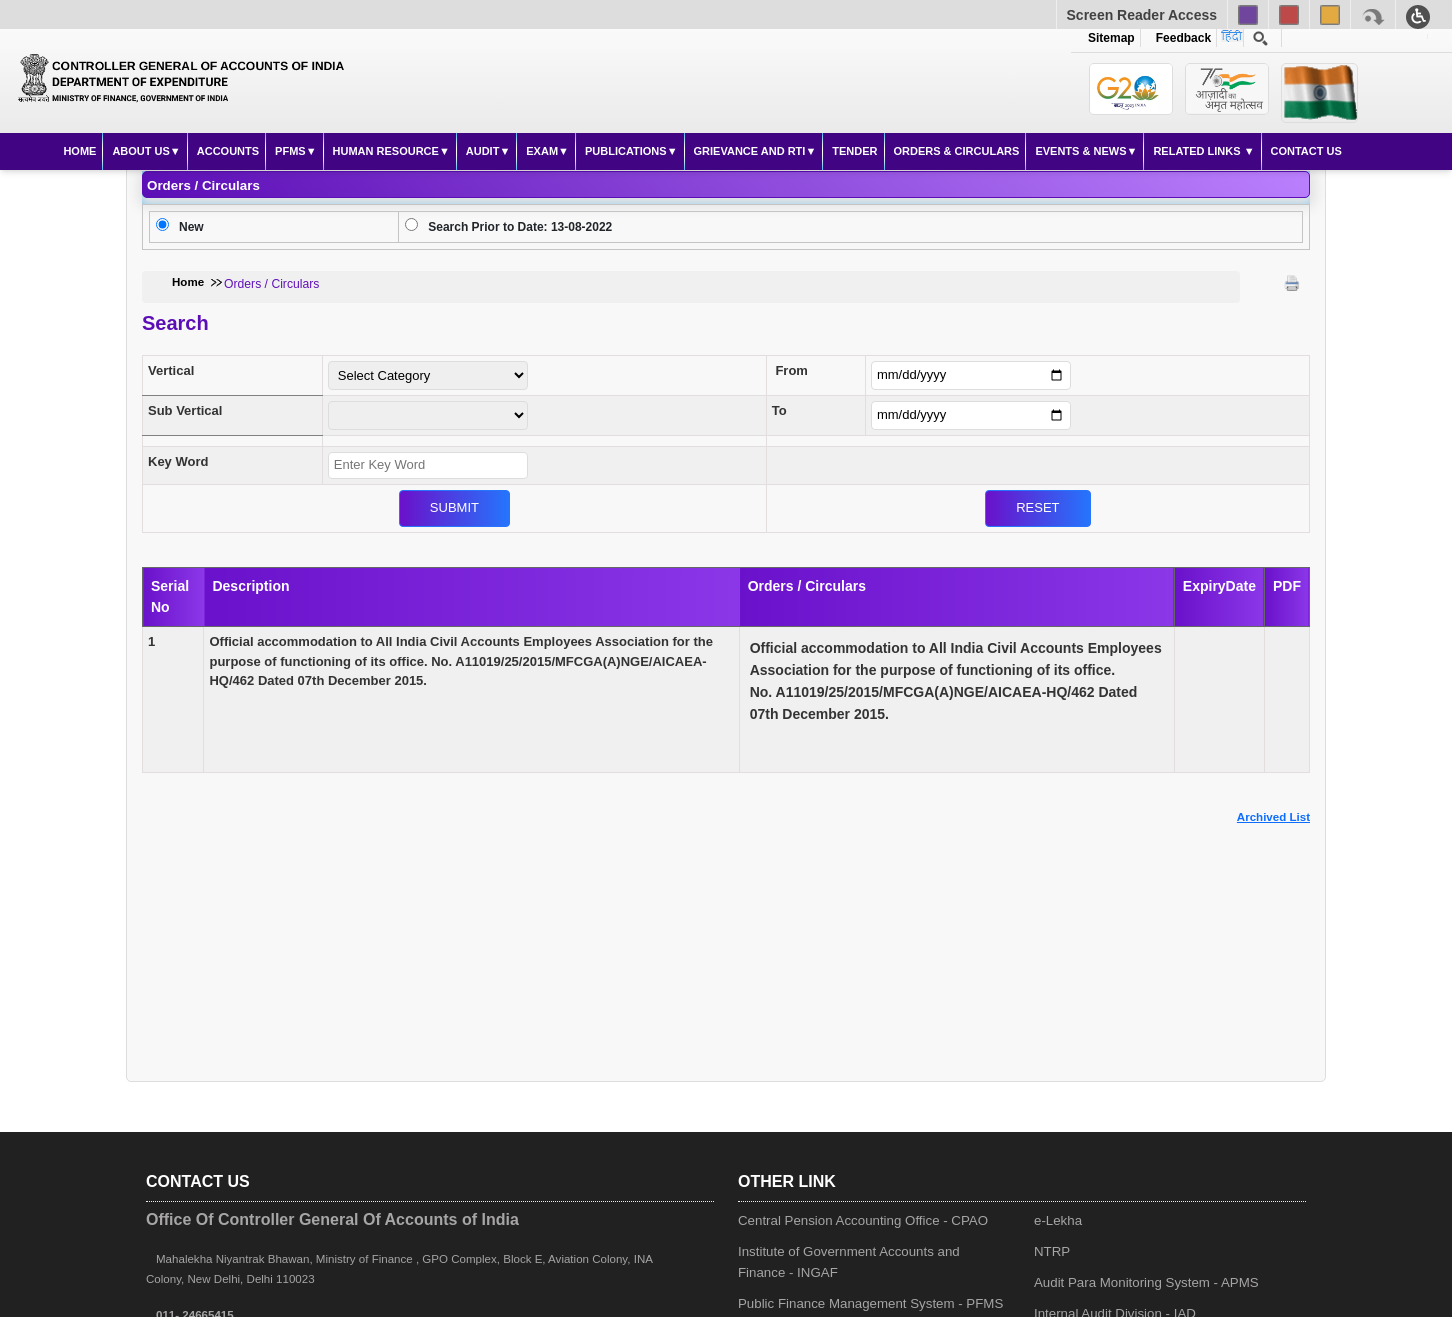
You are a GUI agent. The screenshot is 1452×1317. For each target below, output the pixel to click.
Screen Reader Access (1142, 15)
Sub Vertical (185, 410)
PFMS (290, 151)
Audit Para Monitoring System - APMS (1146, 1282)
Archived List (1273, 817)
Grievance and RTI (750, 151)
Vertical (171, 370)
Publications (626, 151)
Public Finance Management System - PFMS (870, 1303)
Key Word (178, 461)
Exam (542, 151)
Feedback (1180, 38)
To (779, 410)
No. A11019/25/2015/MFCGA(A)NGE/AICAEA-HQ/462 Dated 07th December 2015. (956, 681)
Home (79, 151)
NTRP (1052, 1251)
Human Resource (386, 151)
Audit (483, 151)
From (791, 370)
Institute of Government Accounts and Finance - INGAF (849, 1262)
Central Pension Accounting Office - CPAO (863, 1220)
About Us (140, 151)
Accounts (228, 151)
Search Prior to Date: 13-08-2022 (520, 227)
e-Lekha (1058, 1220)
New (191, 227)
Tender (854, 151)
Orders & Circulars (957, 151)
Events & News (1080, 151)
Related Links (1198, 151)
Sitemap (1111, 38)
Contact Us (1306, 151)
